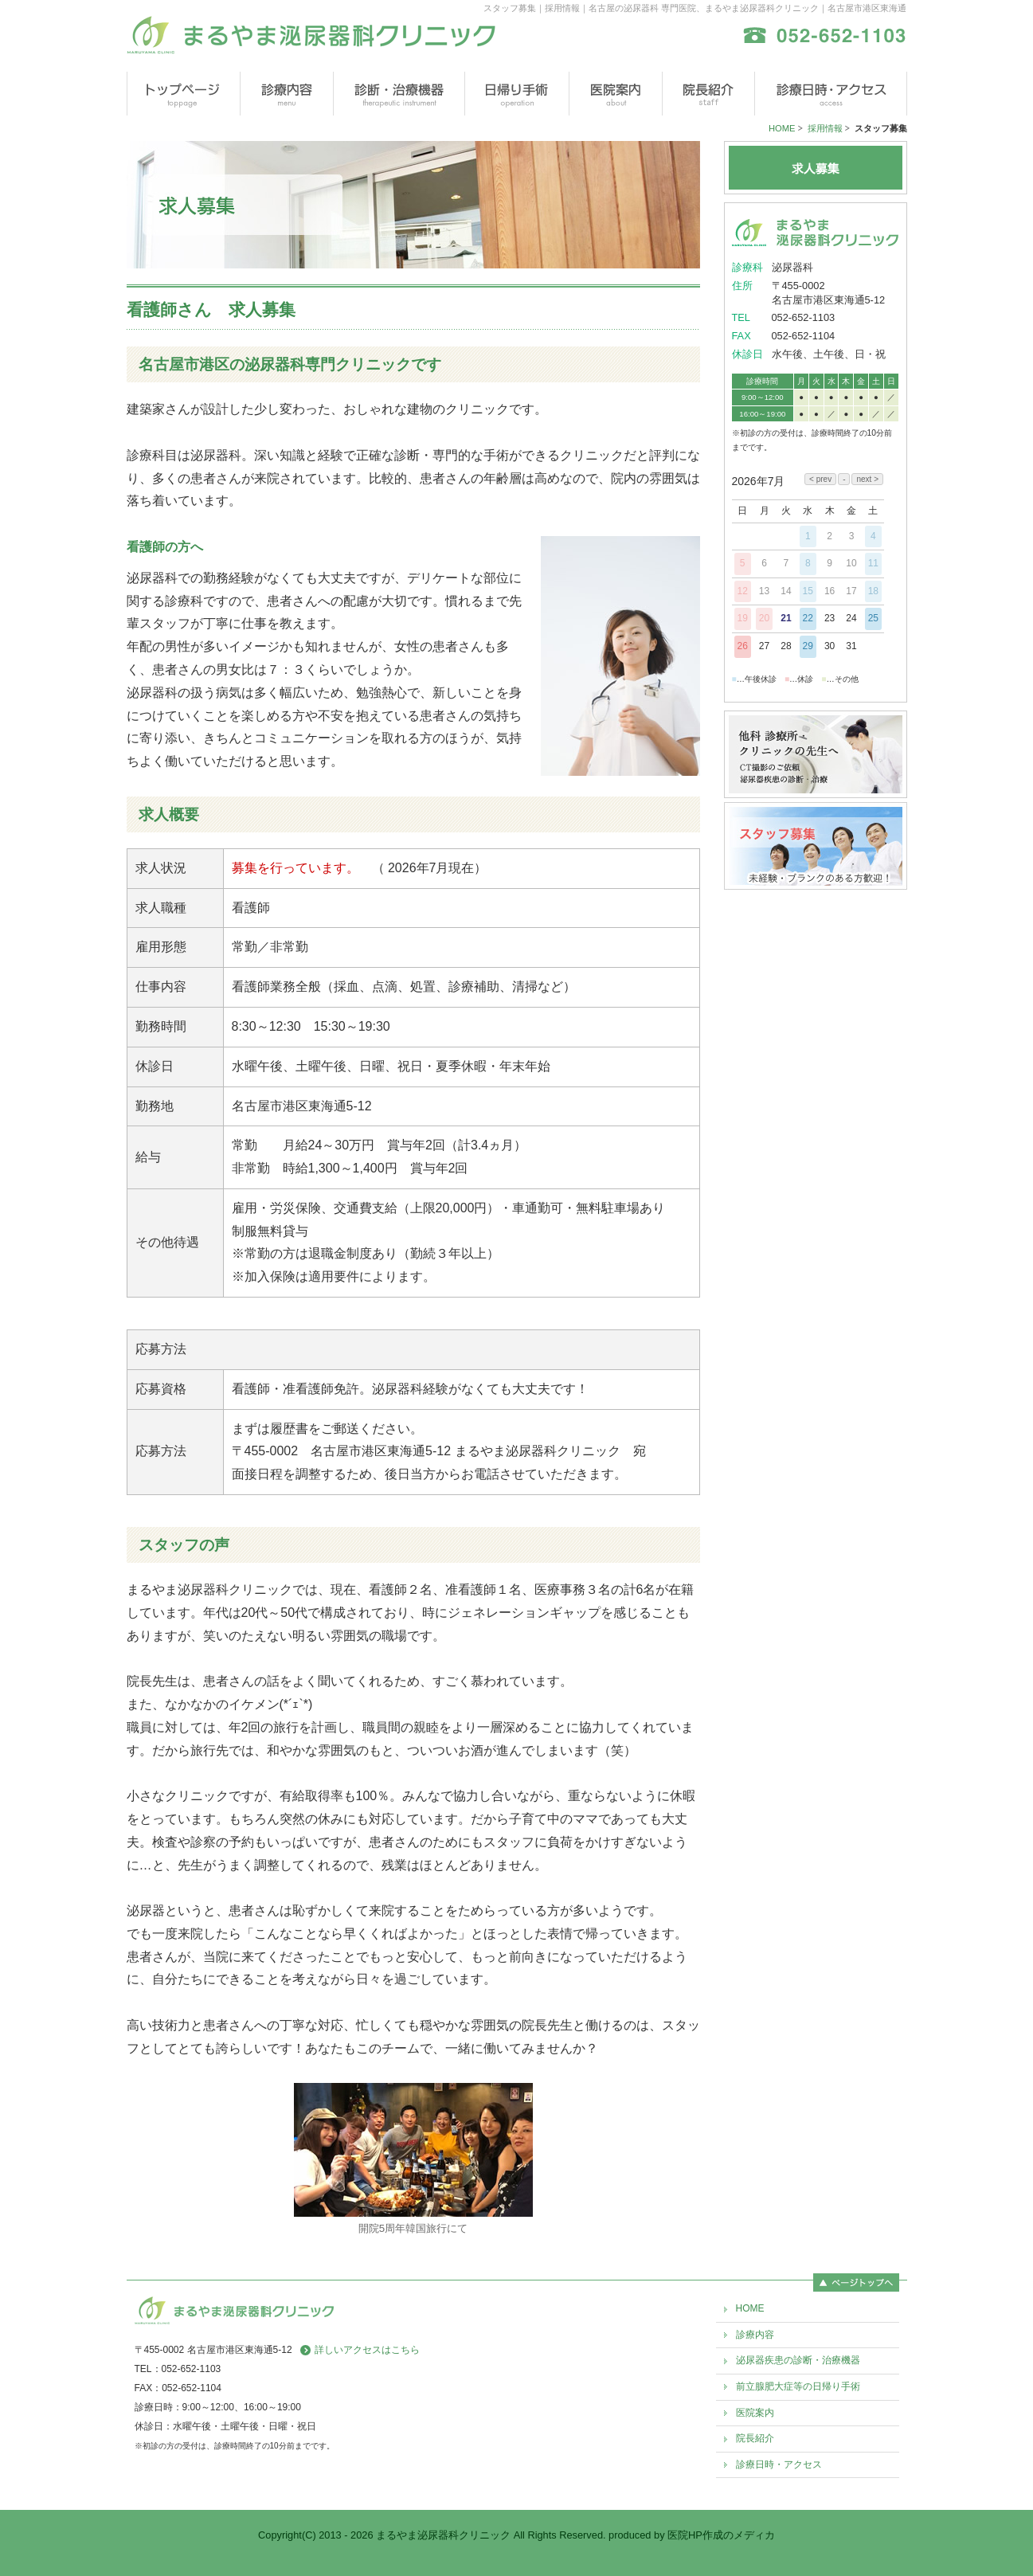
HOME (782, 128)
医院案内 (755, 2412)
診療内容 (755, 2334)
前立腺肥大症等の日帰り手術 (798, 2386)
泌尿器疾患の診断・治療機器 (798, 2360)
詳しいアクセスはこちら (367, 2349)
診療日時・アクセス (779, 2464)
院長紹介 (755, 2438)
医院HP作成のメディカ (721, 2535)
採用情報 (825, 128)
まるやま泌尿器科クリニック (443, 2535)
